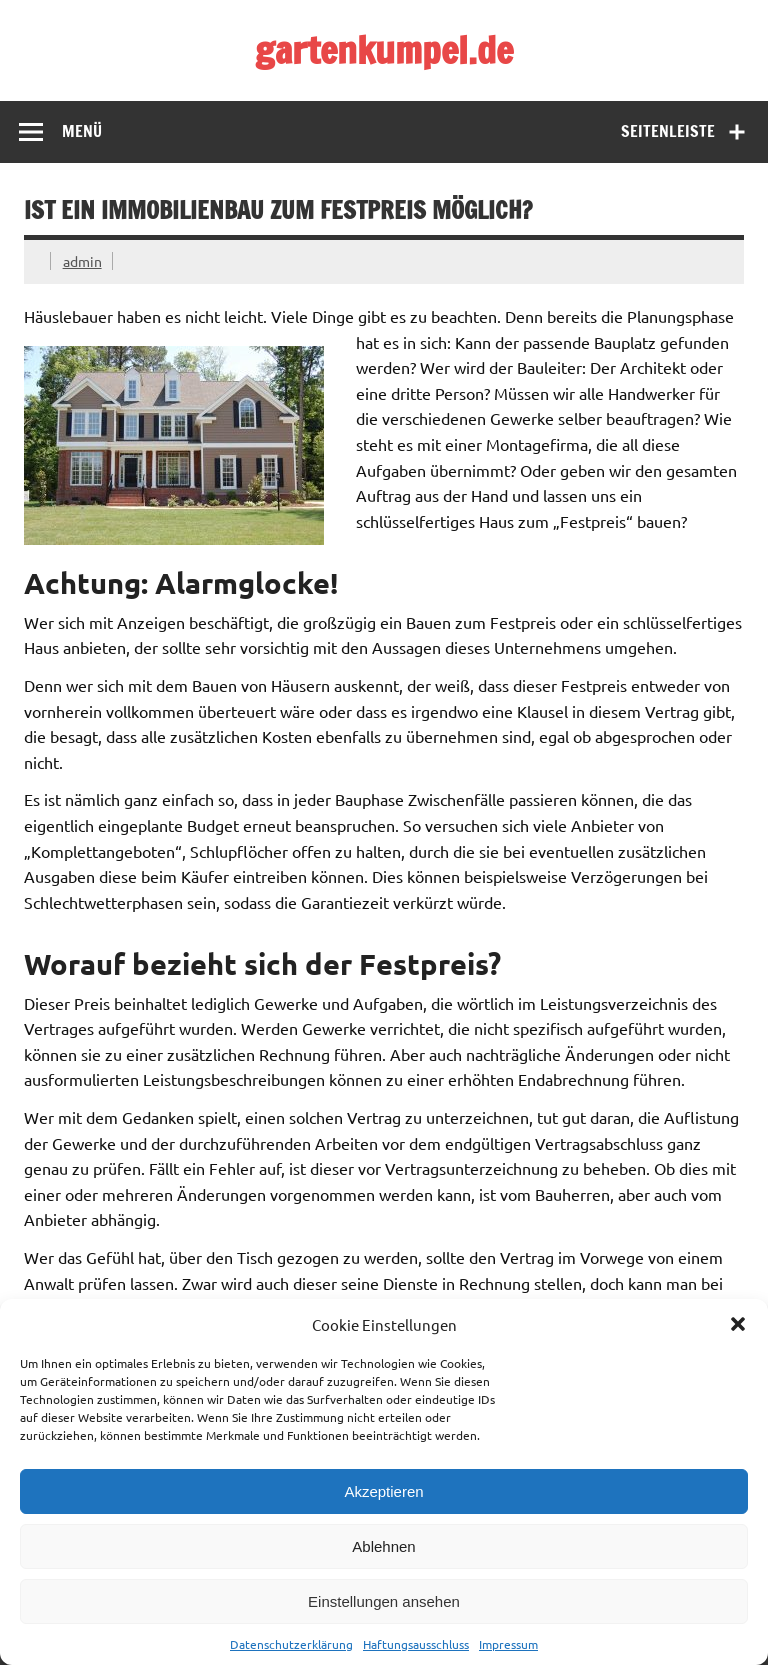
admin (82, 261)
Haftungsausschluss (416, 1644)
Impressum (508, 1644)
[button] (738, 1324)
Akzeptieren (383, 1491)
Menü (82, 131)
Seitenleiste (668, 131)
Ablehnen (383, 1546)
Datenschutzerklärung (291, 1644)
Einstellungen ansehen (384, 1601)
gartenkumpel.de (384, 50)
